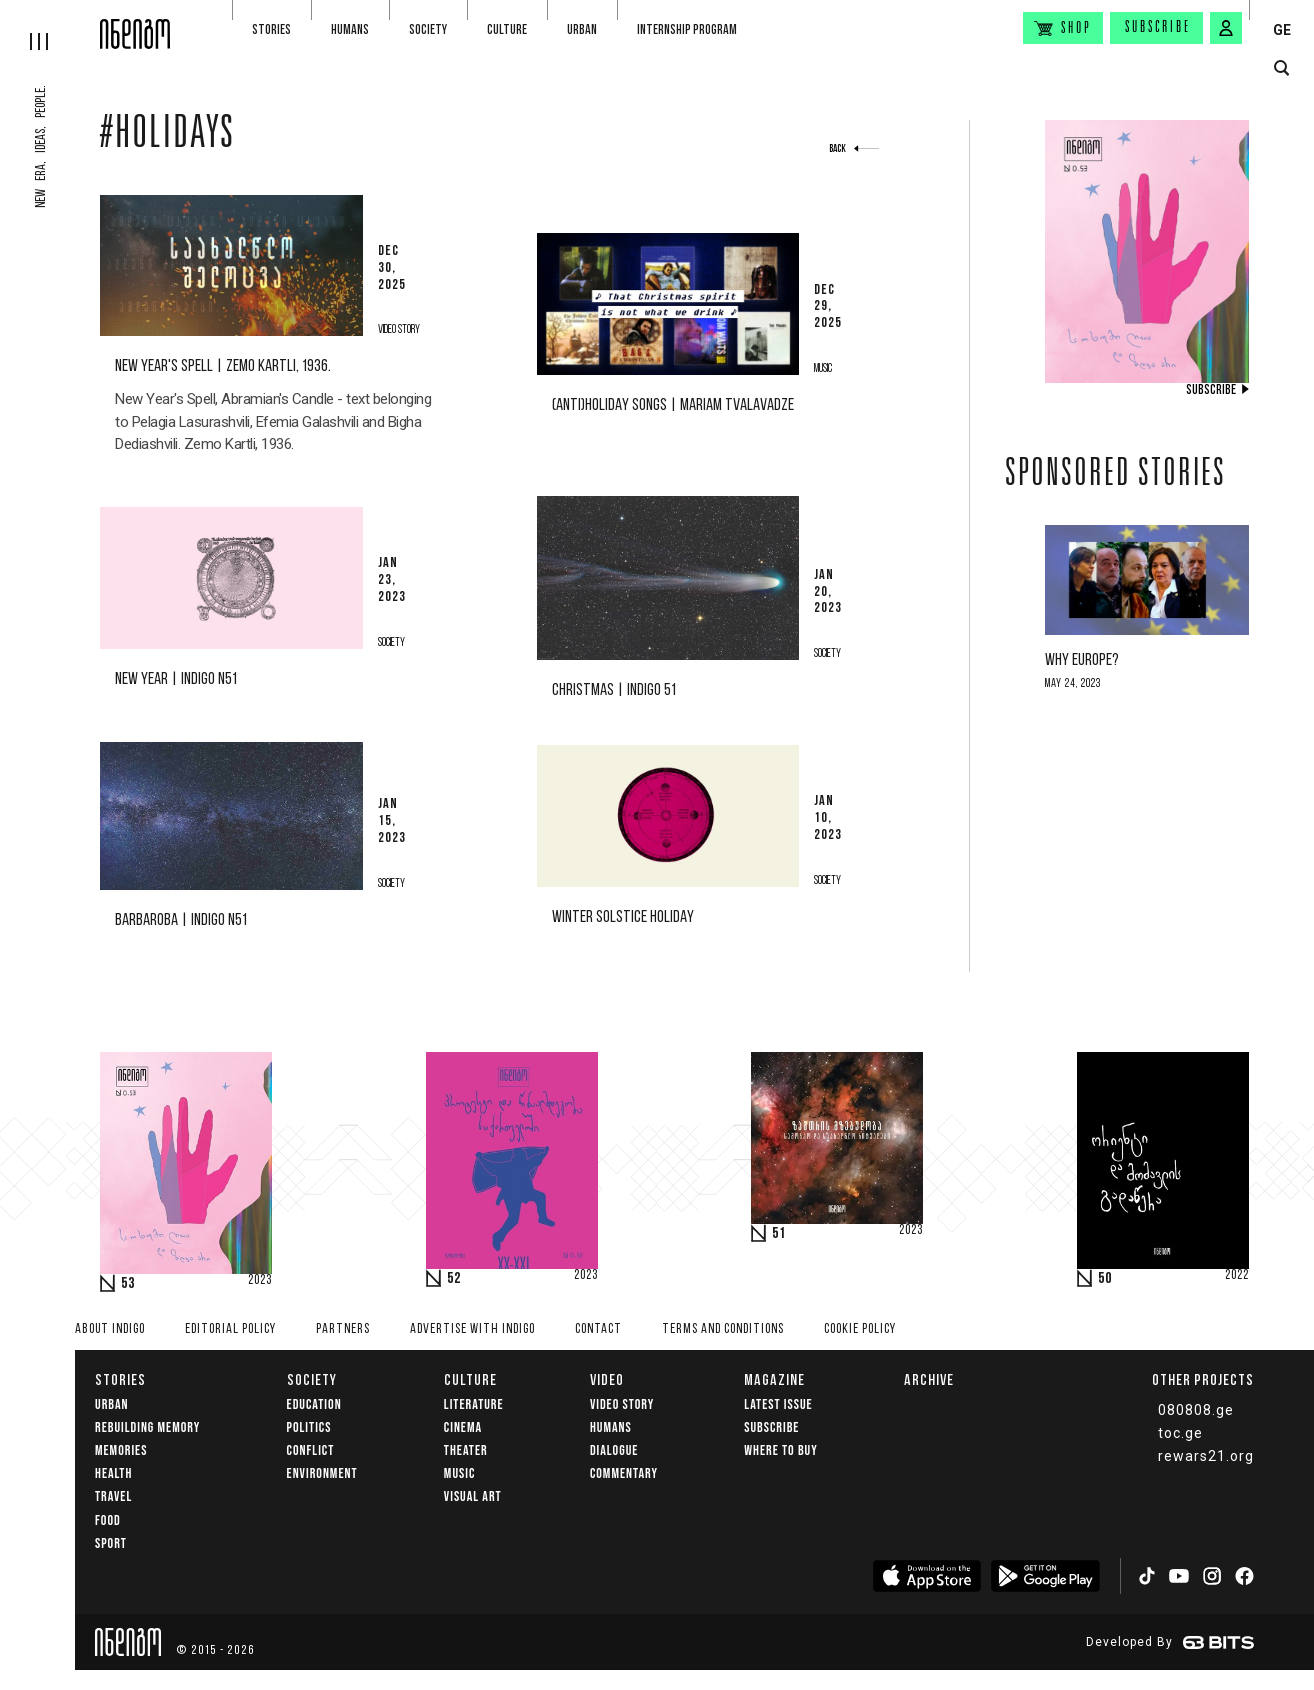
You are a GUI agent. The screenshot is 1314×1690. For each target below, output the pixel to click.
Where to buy (780, 1450)
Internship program (687, 29)
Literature (474, 1404)
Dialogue (614, 1450)
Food (108, 1520)
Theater (466, 1450)
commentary (624, 1473)
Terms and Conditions (723, 1329)
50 (1105, 1279)
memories (121, 1450)
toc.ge (1180, 1433)
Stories (271, 29)
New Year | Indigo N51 (176, 679)
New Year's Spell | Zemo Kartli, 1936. (223, 366)
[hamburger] (50, 25)
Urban (582, 29)
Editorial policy (230, 1329)
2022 (1237, 1276)
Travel (113, 1496)
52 (454, 1279)
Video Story (622, 1404)
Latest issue (778, 1404)
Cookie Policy (860, 1329)
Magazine (774, 1379)
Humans (350, 29)
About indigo (110, 1329)
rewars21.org (1206, 1456)
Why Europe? (1082, 660)
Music (459, 1473)
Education (314, 1404)
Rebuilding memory (147, 1427)
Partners (343, 1329)
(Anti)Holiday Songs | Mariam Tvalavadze (673, 405)
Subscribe (1158, 28)
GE (1282, 30)
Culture (507, 29)
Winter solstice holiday (623, 917)
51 (779, 1234)
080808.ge (1196, 1410)
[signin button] (1226, 28)
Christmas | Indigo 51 (614, 690)
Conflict (311, 1450)
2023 (260, 1281)
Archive (929, 1379)
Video (607, 1379)
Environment (322, 1473)
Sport (111, 1543)
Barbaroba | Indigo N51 (181, 920)
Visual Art (473, 1496)
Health (113, 1473)
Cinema (463, 1427)
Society (428, 29)
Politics (309, 1427)
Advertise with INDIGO (472, 1329)
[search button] (1281, 68)
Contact (598, 1329)
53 (128, 1284)
